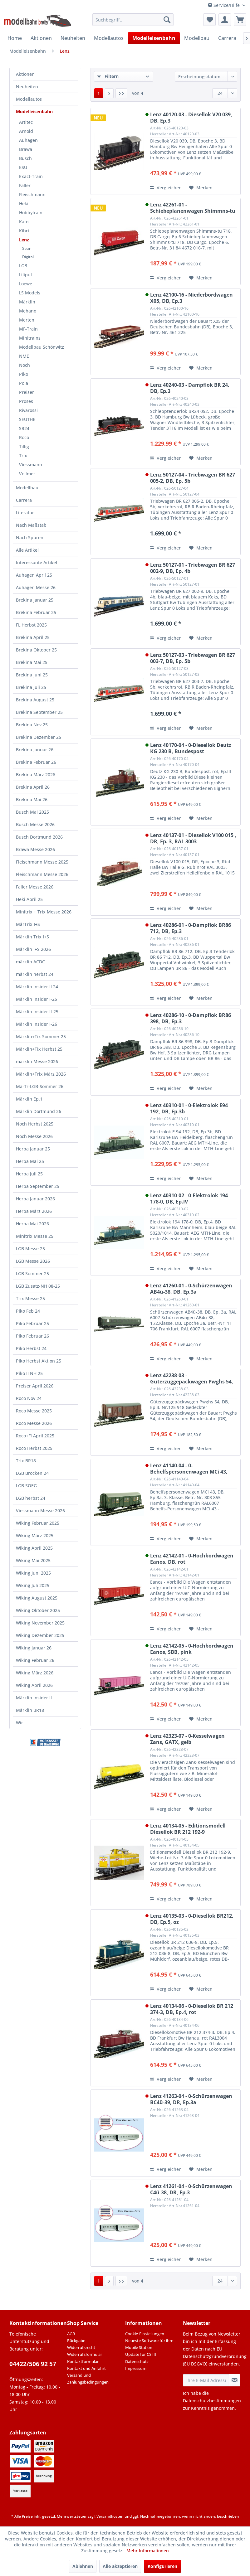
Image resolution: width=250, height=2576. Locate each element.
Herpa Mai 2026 (32, 1224)
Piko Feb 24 (28, 1311)
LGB (23, 266)
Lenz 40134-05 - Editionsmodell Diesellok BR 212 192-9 (188, 1829)
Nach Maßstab (31, 525)
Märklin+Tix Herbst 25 (39, 1049)
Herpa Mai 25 (30, 1161)
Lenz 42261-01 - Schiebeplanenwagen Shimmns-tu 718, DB (192, 207)
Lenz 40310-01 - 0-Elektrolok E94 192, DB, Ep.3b (189, 1108)
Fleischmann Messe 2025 (42, 862)
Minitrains (30, 338)
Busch (25, 158)
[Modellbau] (197, 38)
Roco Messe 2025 (34, 1411)
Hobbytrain (30, 212)
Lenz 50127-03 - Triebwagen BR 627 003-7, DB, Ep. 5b (192, 658)
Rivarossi (28, 410)
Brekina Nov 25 (32, 725)
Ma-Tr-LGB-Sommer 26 (39, 1086)
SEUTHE (27, 419)
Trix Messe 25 (30, 1298)
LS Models (29, 293)
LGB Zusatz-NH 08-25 (38, 1286)
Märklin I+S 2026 (33, 949)
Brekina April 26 (33, 787)
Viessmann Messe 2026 (40, 1510)
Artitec (26, 122)
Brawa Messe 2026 (35, 849)
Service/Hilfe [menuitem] (224, 5)
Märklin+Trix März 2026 (41, 1074)
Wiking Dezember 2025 (40, 1635)
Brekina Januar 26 (34, 750)
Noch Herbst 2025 (34, 1124)
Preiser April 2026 (34, 1386)
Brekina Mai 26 (31, 799)
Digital (28, 256)
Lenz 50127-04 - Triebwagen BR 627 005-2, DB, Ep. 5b (192, 478)
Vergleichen (166, 188)
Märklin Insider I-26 (36, 1024)
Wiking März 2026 (34, 1673)
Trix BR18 (26, 1461)
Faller (25, 185)
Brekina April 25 (33, 637)
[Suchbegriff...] (133, 19)
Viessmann (30, 464)
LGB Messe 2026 (33, 1261)
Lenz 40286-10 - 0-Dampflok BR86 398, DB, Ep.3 (190, 1018)
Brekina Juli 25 (31, 687)
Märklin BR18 (30, 1710)
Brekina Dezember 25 (38, 737)
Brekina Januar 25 (34, 600)
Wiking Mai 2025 (33, 1560)
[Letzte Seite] (121, 93)
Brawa (25, 149)
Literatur (25, 513)
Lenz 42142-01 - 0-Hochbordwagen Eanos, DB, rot (191, 1558)
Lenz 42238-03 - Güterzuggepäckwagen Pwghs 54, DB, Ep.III (191, 1378)
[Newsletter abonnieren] (234, 2380)
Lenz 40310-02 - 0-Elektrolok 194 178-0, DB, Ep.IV (189, 1198)
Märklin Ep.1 (29, 1099)
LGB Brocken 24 (32, 1473)
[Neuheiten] (73, 38)
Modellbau (27, 488)
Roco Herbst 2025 (34, 1448)
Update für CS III (140, 2354)
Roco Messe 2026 (34, 1423)
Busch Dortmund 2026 (39, 837)
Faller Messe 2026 (34, 887)
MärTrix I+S (28, 924)
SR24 (24, 428)
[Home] (14, 38)
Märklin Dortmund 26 (38, 1111)
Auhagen (28, 140)
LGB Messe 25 (30, 1249)
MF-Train (28, 329)
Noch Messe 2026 (34, 1136)
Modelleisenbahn (34, 111)
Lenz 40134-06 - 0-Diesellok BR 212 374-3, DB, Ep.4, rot (191, 2009)
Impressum (135, 2368)
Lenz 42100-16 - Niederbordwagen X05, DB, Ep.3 (191, 298)
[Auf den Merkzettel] (201, 187)
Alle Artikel (27, 550)
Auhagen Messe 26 (36, 587)
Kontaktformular (83, 2361)
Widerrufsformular (84, 2354)
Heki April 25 (29, 899)
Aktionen (25, 74)
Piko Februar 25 (32, 1323)
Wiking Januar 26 (33, 1648)
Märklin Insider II (34, 1698)
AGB (71, 2333)
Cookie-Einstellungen (144, 2333)
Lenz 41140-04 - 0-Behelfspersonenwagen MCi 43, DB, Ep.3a (189, 1468)
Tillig (24, 446)
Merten (26, 320)
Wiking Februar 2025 (37, 1523)
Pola (23, 383)
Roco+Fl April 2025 (35, 1436)
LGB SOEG (26, 1486)
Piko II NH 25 (29, 1373)
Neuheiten (27, 87)
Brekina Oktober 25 (36, 650)
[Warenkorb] (240, 19)
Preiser (26, 392)
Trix (23, 455)
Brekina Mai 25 (31, 662)
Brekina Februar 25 (36, 612)
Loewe (25, 284)
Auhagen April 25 (34, 575)
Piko (23, 374)
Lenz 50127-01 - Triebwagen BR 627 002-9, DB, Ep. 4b (192, 568)
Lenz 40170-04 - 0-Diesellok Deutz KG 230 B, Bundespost (190, 748)
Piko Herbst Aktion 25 (38, 1361)
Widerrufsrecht (81, 2347)
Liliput (25, 275)
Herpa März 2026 (34, 1211)
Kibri (24, 231)
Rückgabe (76, 2340)
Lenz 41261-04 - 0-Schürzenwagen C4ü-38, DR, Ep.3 (191, 2189)
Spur (26, 248)
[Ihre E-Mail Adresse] (206, 2380)
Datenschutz (137, 2361)
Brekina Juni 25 (32, 675)
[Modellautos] (109, 38)
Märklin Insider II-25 (37, 1011)
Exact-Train (31, 176)
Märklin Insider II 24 (37, 987)
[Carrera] (227, 38)
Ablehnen (82, 2566)
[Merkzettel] (209, 19)
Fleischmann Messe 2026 (42, 874)
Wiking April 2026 (34, 1685)
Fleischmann (32, 194)
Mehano (27, 311)
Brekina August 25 (35, 700)
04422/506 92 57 (32, 2364)
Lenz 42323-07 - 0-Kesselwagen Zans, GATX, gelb (187, 1739)
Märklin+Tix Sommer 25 (41, 1036)
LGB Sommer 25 (32, 1273)
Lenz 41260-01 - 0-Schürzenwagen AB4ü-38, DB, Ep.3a (191, 1288)
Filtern (108, 76)
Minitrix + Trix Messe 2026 (43, 912)
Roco (24, 437)
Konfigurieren (162, 2566)
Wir (19, 1723)
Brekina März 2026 (35, 774)
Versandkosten (110, 2516)
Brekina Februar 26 (36, 762)
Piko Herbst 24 (31, 1348)
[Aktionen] (41, 38)
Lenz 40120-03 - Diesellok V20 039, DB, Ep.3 (191, 117)
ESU (23, 167)
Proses (26, 401)
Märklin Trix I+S (32, 937)
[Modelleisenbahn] (154, 38)
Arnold (26, 131)
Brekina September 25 (39, 712)
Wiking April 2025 (34, 1548)
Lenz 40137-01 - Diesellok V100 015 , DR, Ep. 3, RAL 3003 (193, 838)
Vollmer (27, 474)
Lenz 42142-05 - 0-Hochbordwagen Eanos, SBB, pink (191, 1649)
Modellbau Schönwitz (41, 347)
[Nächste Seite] (109, 93)
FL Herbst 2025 (31, 625)
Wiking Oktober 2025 (38, 1610)
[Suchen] (167, 19)
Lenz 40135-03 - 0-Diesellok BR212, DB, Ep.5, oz (191, 1919)
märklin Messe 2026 (37, 1061)
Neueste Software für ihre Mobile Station (149, 2344)
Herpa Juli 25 (29, 1174)
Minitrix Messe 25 (34, 1236)
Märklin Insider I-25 (36, 999)
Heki (23, 203)
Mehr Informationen (147, 2551)
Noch (24, 365)
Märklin (27, 302)
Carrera (24, 500)
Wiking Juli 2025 (32, 1585)
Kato (23, 222)
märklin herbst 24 (34, 974)
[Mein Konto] (224, 19)
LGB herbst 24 (30, 1498)
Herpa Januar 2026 (35, 1199)
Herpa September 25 (37, 1186)
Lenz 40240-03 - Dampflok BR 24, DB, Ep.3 (189, 388)
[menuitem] (133, 19)
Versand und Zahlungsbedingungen (88, 2378)
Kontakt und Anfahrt (86, 2368)
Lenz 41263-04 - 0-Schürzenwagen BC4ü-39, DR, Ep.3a (191, 2099)
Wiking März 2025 (34, 1535)
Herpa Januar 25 (33, 1149)
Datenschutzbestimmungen (212, 2401)
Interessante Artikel (36, 562)
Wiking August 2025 (36, 1598)
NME (24, 356)
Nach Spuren (29, 537)
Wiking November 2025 (40, 1623)
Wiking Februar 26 (35, 1660)
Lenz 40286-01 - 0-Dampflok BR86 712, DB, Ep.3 (190, 928)
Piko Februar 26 (32, 1336)
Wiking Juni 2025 (33, 1573)
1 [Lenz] (98, 93)
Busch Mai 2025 (32, 812)
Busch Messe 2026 (35, 824)
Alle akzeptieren (120, 2566)
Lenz (24, 240)
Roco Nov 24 (29, 1398)
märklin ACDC (30, 962)
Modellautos (29, 99)
